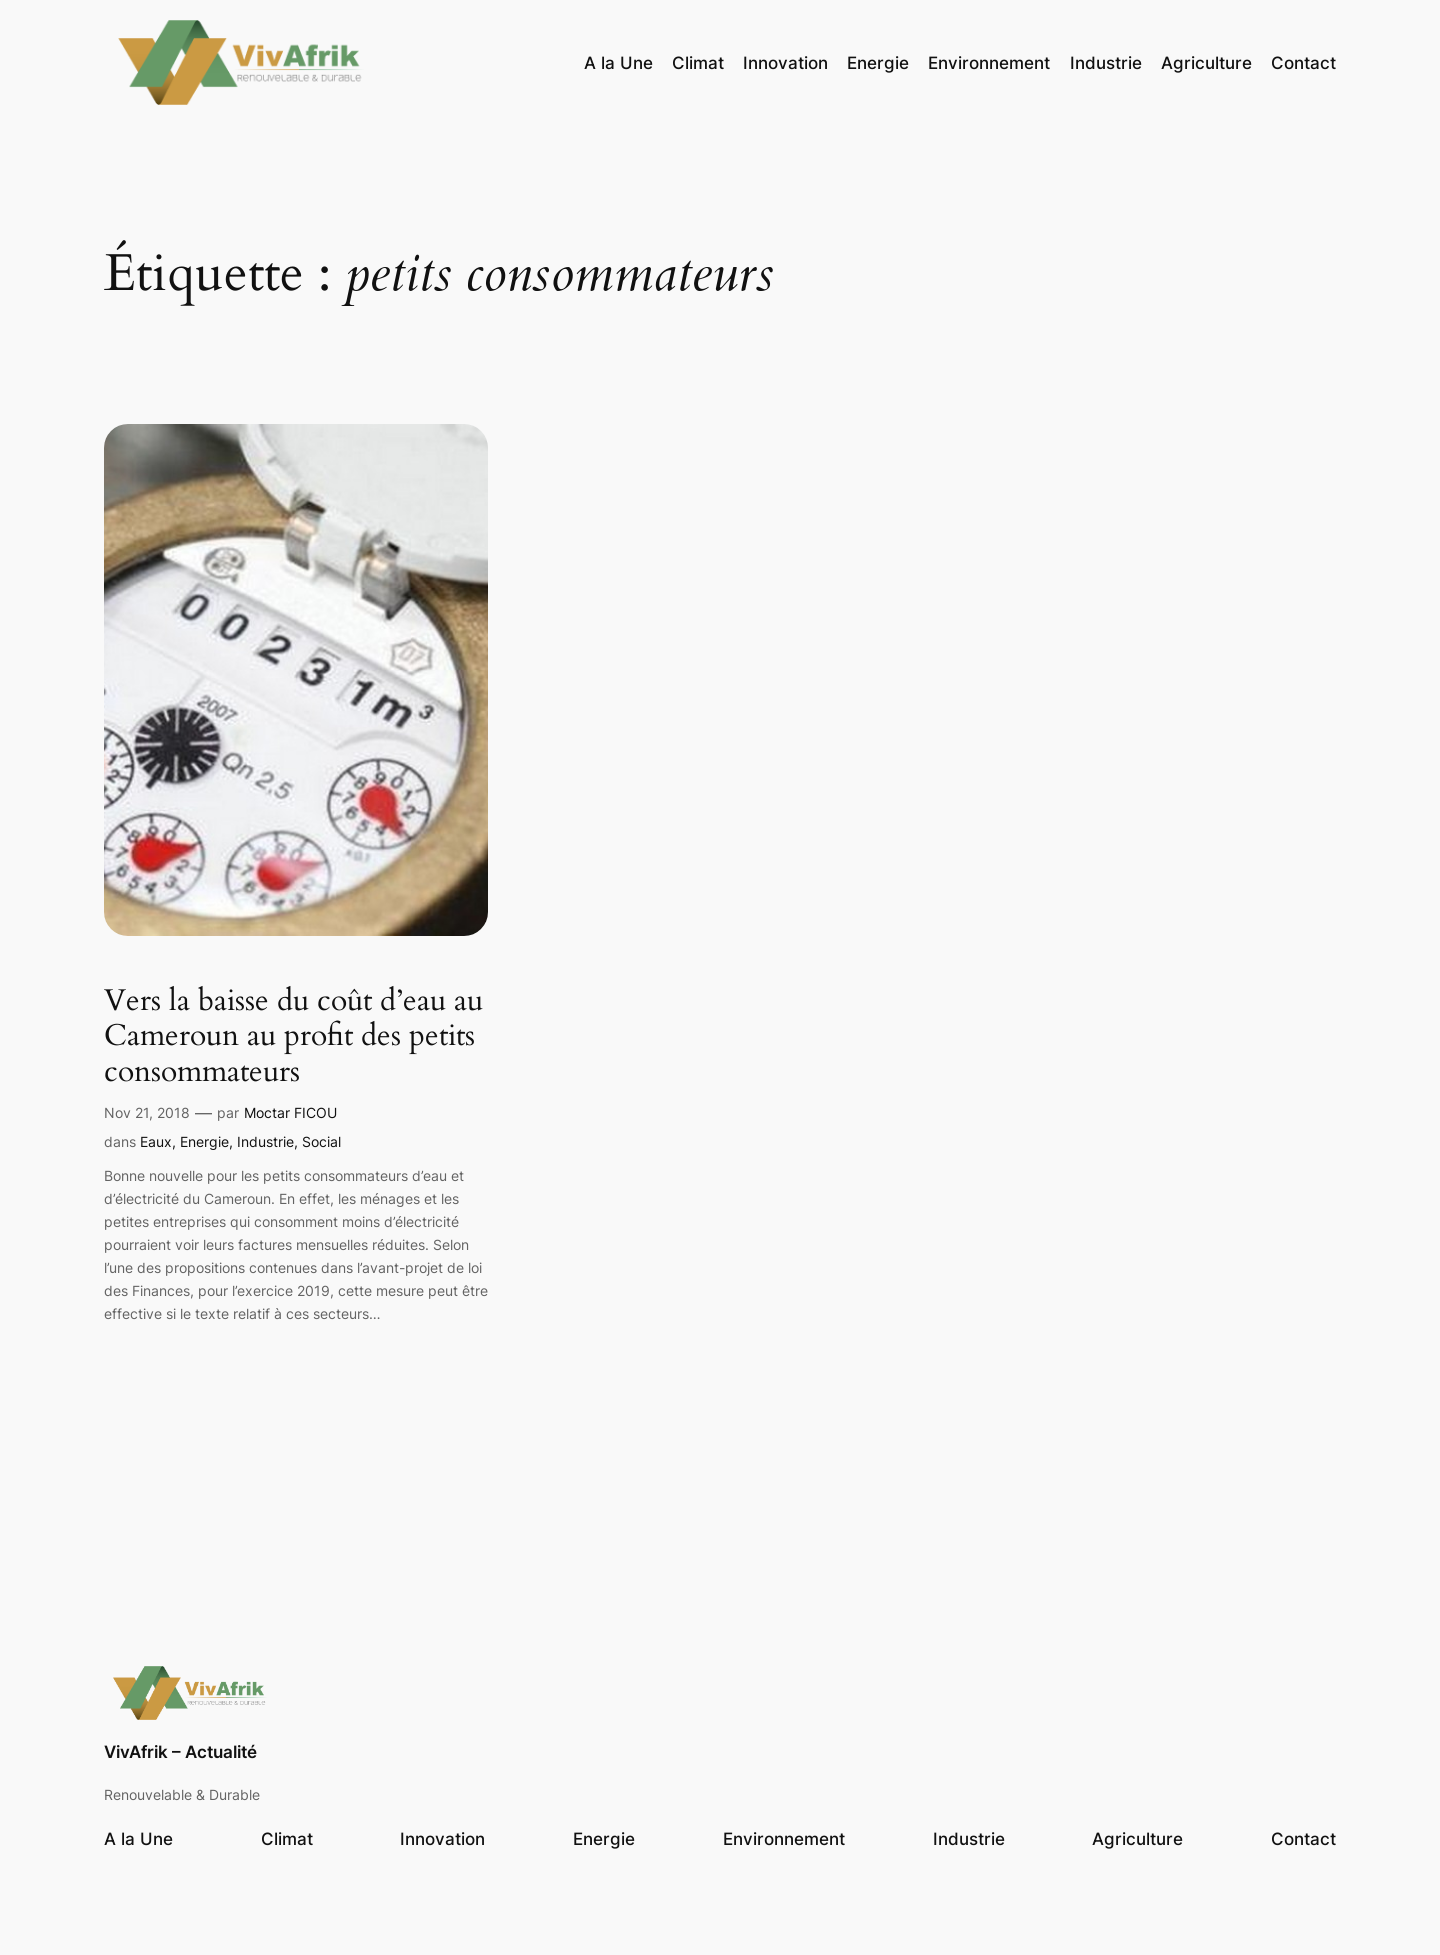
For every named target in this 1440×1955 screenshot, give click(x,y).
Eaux (156, 1141)
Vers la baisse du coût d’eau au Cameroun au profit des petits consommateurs (293, 1037)
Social (321, 1141)
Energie (204, 1141)
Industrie (265, 1141)
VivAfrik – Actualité (180, 1752)
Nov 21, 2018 (147, 1112)
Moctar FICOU (290, 1112)
